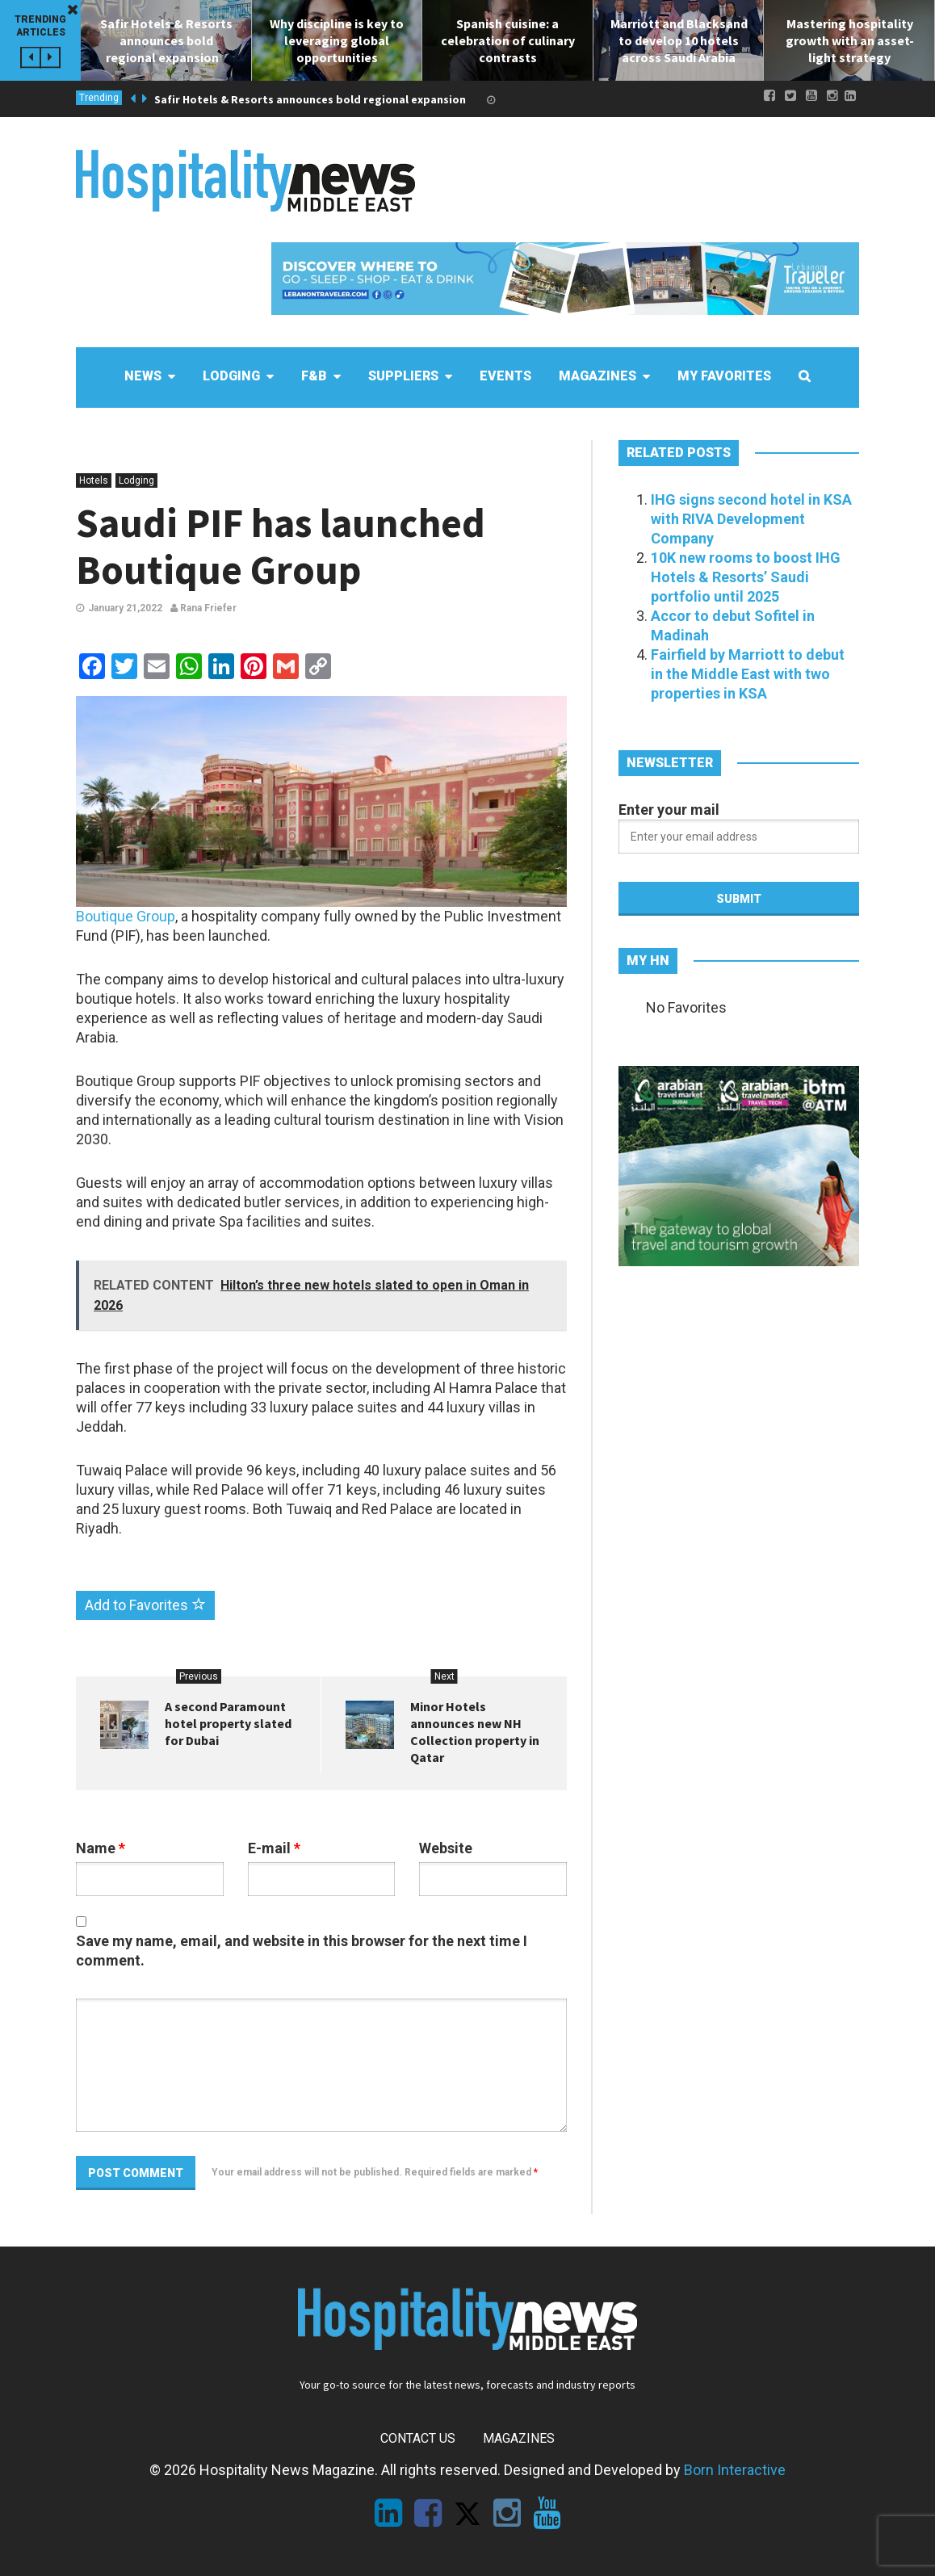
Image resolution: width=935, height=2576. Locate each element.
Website (445, 1848)
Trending (99, 97)
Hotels (93, 480)
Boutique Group (125, 916)
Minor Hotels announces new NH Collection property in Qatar (474, 1731)
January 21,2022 (125, 608)
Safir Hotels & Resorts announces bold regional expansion (313, 99)
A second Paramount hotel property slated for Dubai (228, 1723)
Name (100, 1848)
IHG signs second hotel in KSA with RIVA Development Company (751, 519)
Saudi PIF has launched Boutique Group (280, 546)
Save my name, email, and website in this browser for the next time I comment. (301, 1950)
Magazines (519, 2438)
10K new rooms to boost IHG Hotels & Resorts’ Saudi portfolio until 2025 (746, 577)
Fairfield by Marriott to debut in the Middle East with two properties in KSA (748, 674)
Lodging (136, 480)
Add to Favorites (145, 1604)
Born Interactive (735, 2469)
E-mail (274, 1848)
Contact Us (417, 2438)
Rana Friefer (203, 608)
